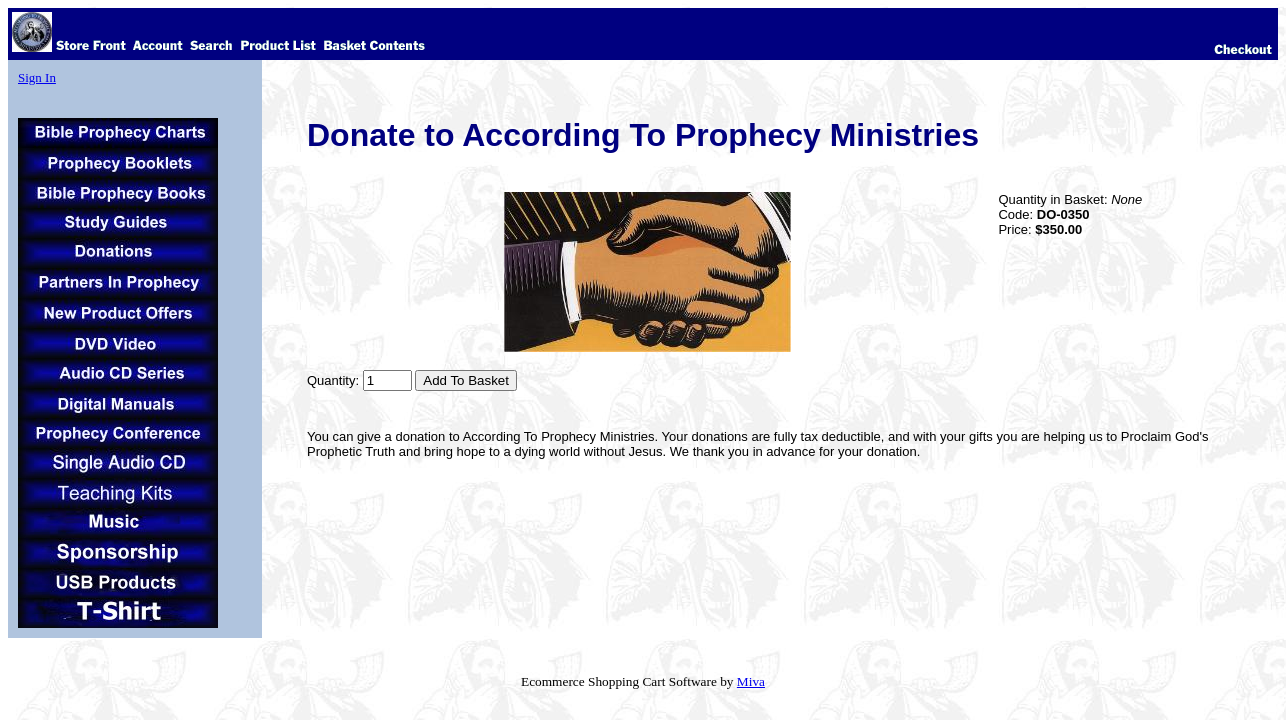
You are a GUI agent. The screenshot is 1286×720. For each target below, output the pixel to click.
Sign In (37, 77)
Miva (751, 681)
